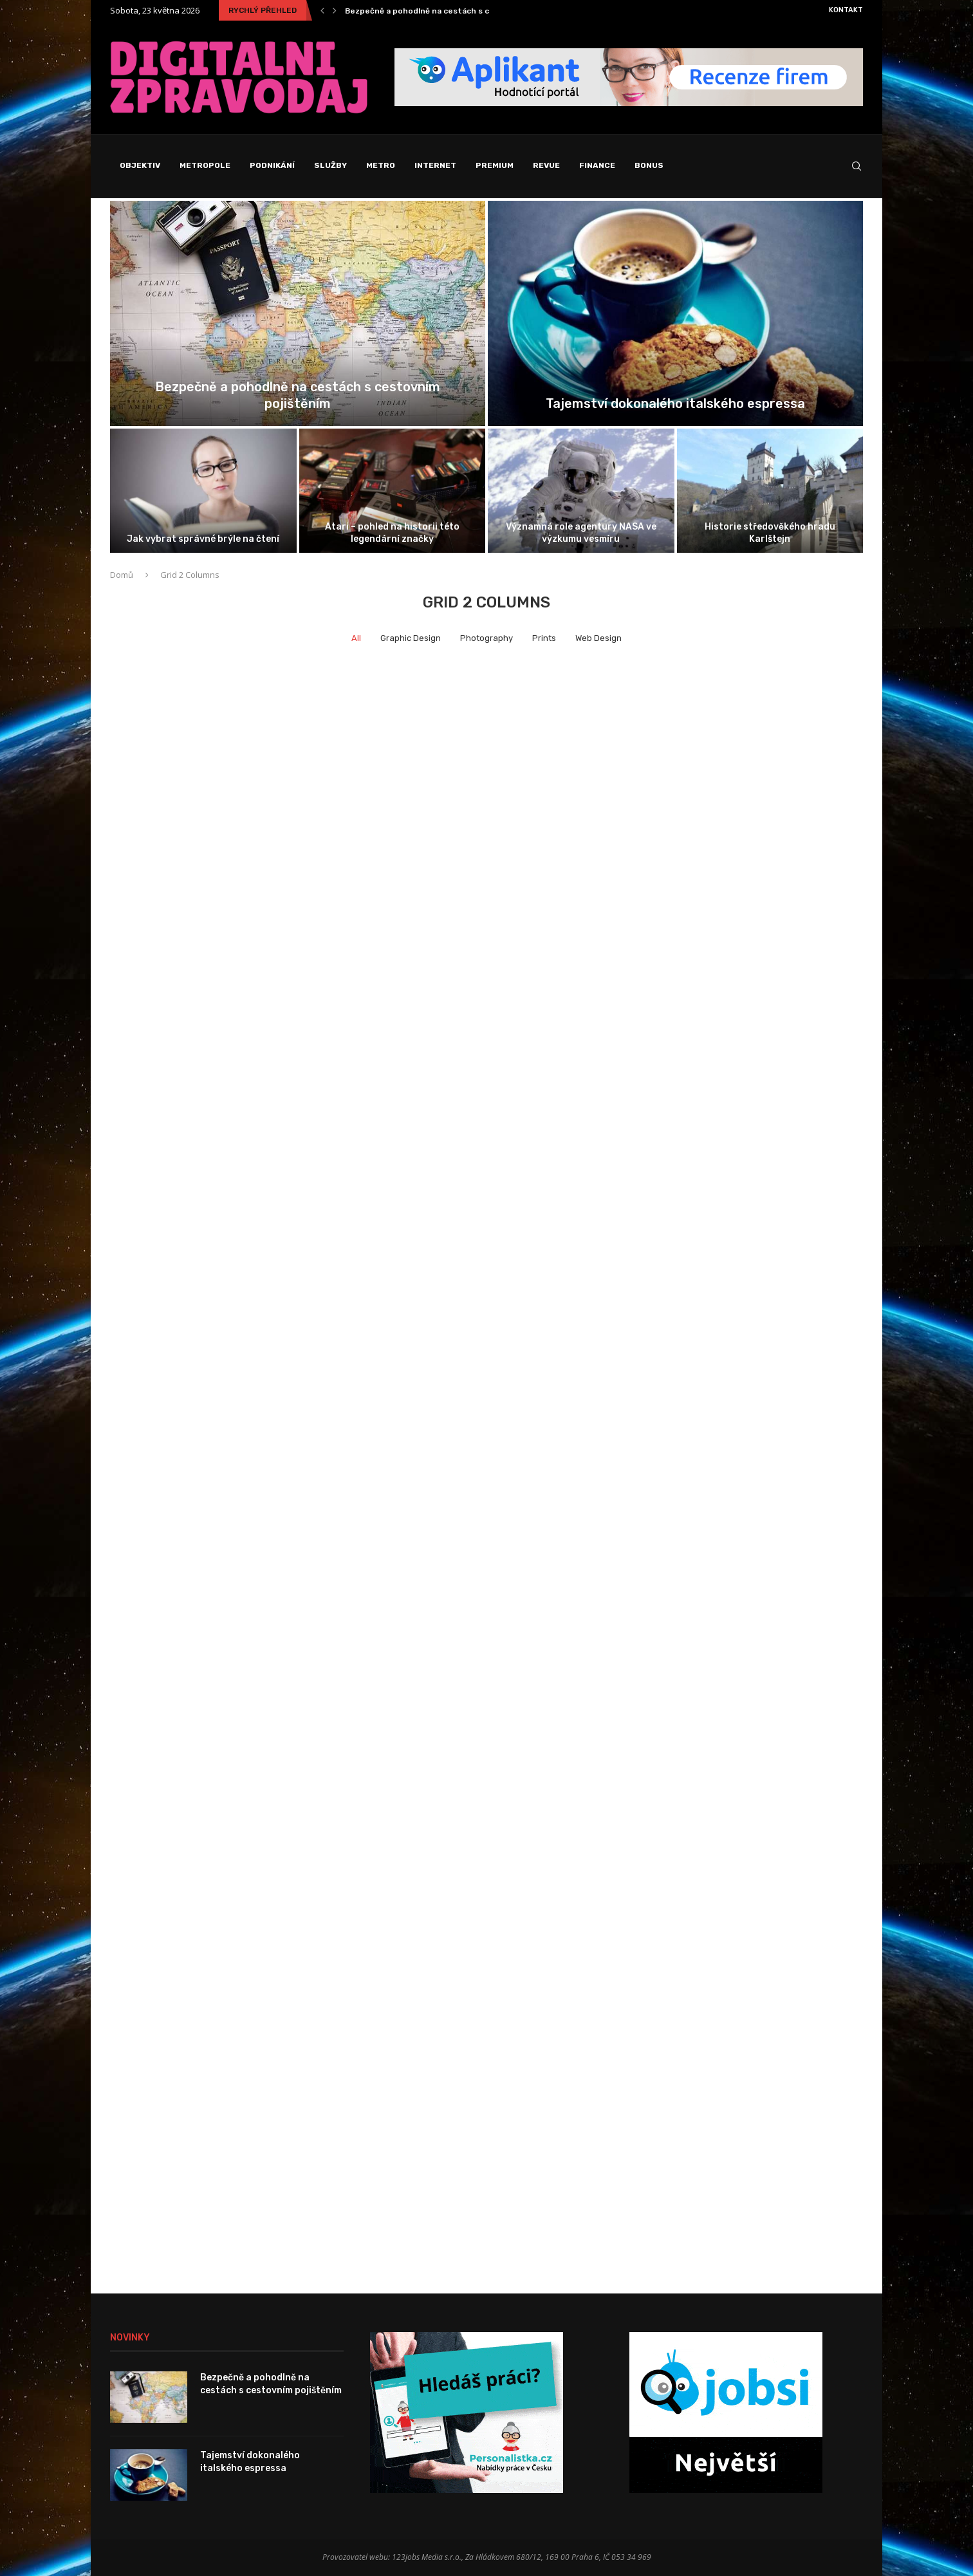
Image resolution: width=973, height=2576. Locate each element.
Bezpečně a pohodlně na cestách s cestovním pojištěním (457, 10)
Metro (380, 165)
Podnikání (272, 165)
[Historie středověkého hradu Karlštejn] (770, 491)
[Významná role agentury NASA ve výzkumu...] (581, 491)
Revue (546, 165)
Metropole (205, 165)
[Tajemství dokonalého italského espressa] (675, 313)
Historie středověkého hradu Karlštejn (770, 532)
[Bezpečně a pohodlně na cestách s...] (297, 313)
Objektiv (140, 165)
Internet (435, 165)
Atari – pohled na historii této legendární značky (392, 532)
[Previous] (322, 10)
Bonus (649, 165)
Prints (544, 638)
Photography (486, 638)
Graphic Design (410, 638)
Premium (495, 165)
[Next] (334, 10)
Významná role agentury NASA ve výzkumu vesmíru (581, 532)
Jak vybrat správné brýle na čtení (203, 538)
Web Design (598, 638)
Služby (330, 165)
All (356, 638)
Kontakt (846, 10)
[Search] (856, 166)
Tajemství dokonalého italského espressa (675, 403)
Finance (597, 165)
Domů (121, 574)
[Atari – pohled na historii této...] (392, 491)
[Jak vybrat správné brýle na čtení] (203, 491)
